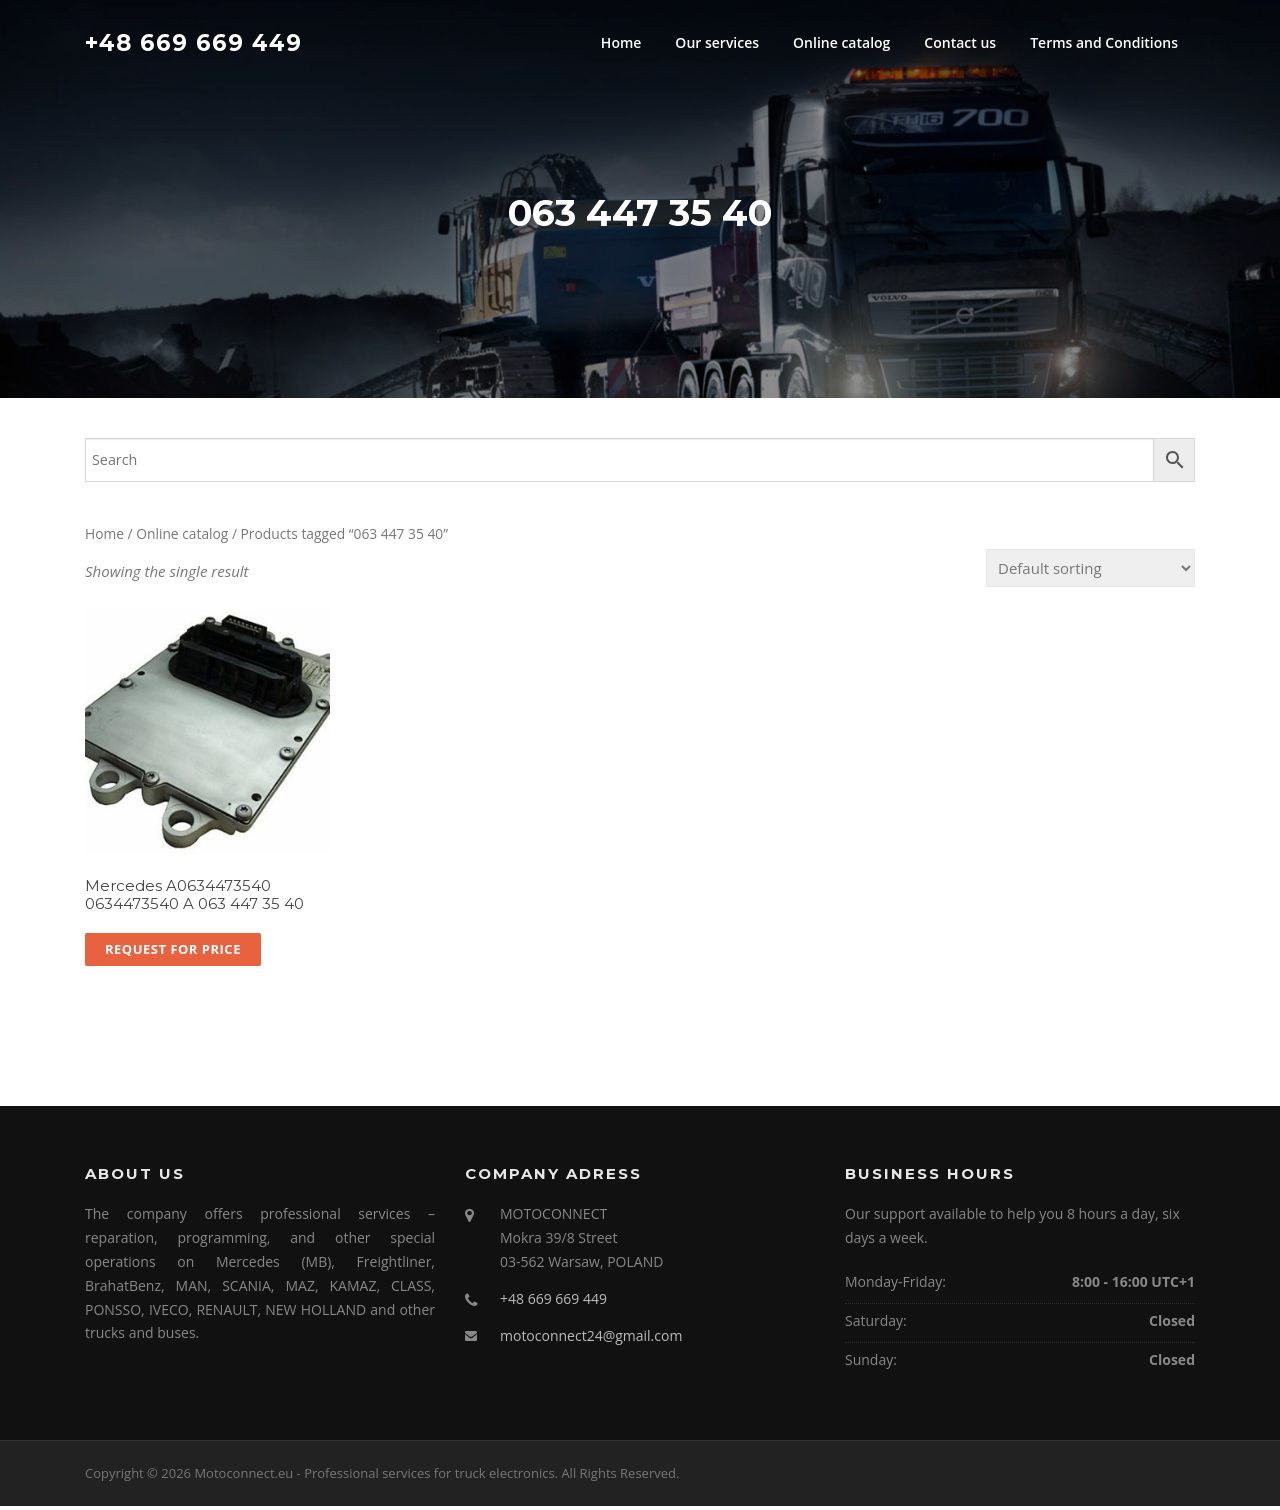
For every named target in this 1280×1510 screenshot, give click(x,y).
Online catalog (841, 42)
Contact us (960, 42)
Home (621, 42)
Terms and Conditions (1104, 42)
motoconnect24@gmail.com (591, 1339)
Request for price (173, 953)
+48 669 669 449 (193, 42)
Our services (717, 42)
